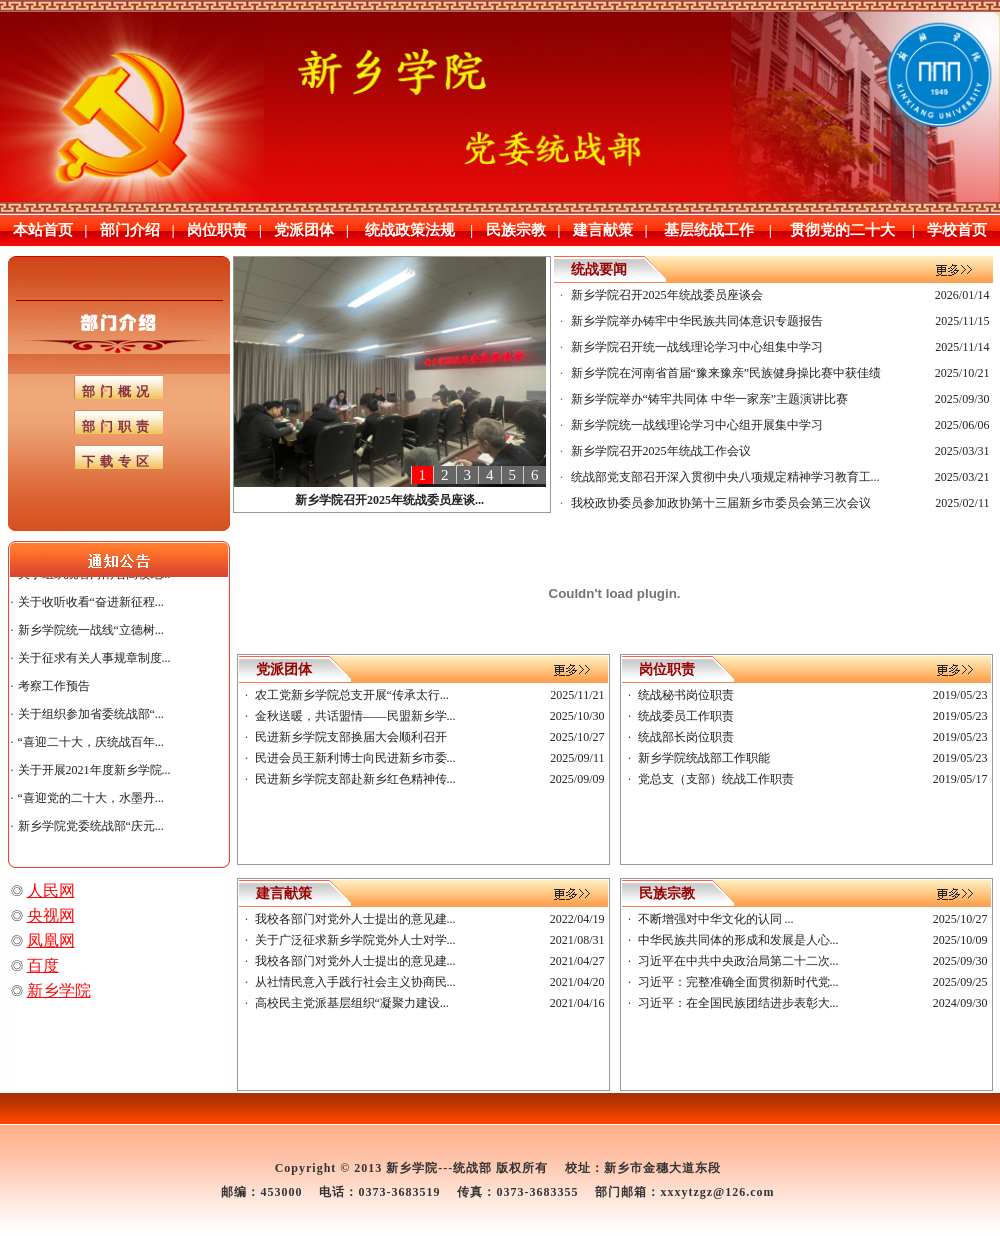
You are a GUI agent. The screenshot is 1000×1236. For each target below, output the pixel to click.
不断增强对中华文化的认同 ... (716, 919)
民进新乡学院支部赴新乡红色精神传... (355, 779)
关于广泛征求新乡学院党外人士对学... (355, 940)
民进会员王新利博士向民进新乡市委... (355, 758)
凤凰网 (51, 940)
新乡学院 (59, 990)
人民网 (51, 890)
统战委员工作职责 (686, 716)
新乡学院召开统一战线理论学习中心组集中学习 (697, 347)
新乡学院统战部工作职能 (704, 758)
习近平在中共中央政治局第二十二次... (738, 961)
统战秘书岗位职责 (686, 695)
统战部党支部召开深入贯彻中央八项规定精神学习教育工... (725, 477)
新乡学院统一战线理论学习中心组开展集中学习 (697, 425)
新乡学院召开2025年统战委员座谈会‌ (667, 295)
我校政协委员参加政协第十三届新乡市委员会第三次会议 (721, 503)
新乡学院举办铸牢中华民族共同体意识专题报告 (697, 321)
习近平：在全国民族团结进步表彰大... (738, 1003)
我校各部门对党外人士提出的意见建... (355, 919)
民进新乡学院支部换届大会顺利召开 (351, 737)
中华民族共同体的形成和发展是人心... (738, 940)
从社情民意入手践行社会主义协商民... (355, 982)
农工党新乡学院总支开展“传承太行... (352, 695)
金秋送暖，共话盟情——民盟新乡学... (355, 716)
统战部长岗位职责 (686, 737)
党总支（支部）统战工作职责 (716, 779)
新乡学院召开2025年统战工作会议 (661, 451)
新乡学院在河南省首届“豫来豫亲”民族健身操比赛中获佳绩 (726, 373)
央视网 (51, 915)
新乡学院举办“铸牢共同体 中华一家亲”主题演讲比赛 (710, 399)
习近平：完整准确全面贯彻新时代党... (738, 982)
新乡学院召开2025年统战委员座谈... (389, 500)
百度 (43, 965)
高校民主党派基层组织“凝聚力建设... (352, 1003)
